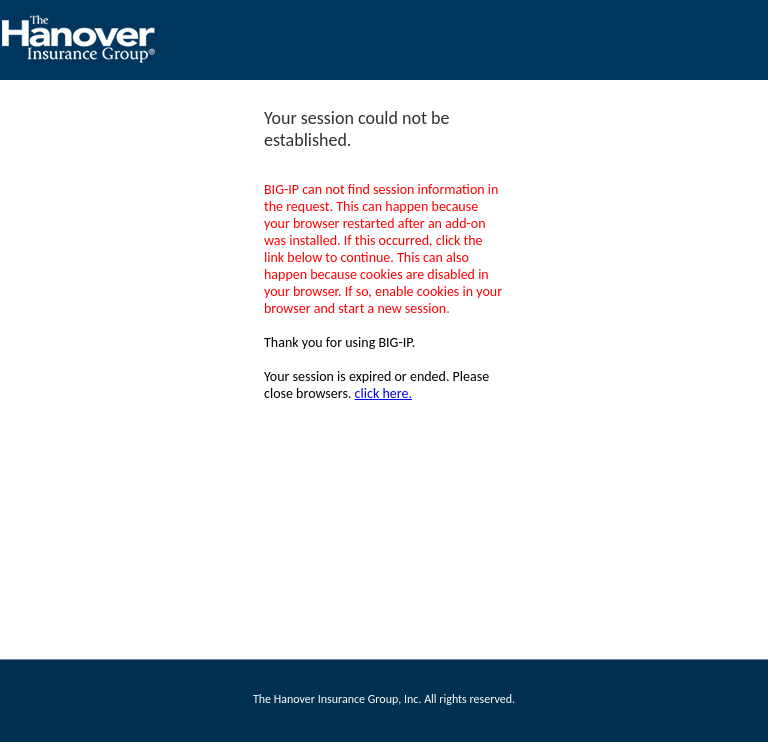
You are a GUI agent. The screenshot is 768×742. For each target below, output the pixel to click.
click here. (383, 393)
